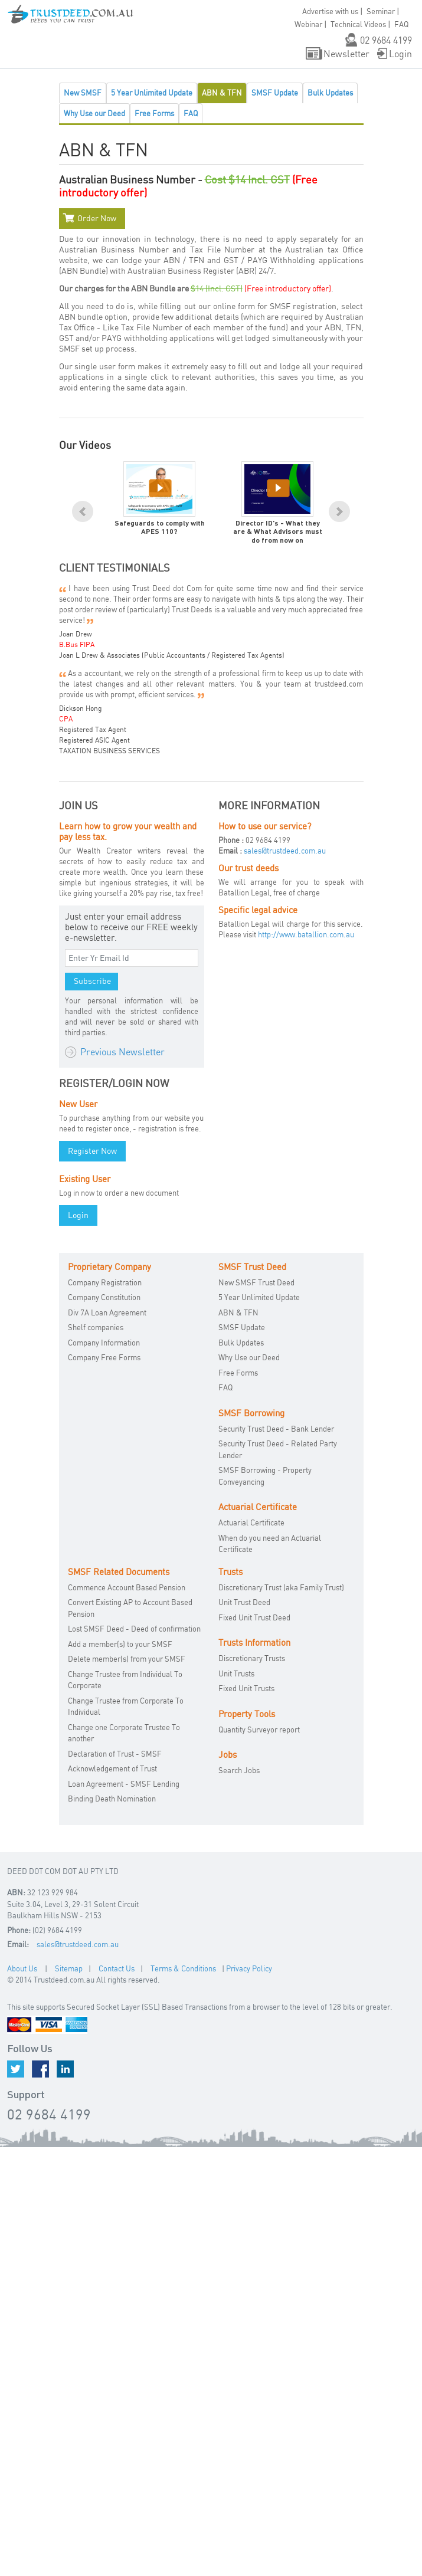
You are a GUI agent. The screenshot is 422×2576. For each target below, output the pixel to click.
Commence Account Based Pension (126, 1587)
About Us (22, 1968)
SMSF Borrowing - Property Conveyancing (265, 1475)
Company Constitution (104, 1297)
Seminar (381, 11)
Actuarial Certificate (251, 1522)
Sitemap (69, 1968)
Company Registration (105, 1282)
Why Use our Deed (94, 113)
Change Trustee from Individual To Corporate (125, 1680)
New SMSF (83, 92)
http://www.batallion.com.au (306, 934)
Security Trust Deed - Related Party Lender (277, 1449)
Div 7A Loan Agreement (107, 1312)
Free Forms (154, 113)
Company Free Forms (104, 1357)
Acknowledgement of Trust (112, 1768)
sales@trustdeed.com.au (285, 850)
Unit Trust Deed (244, 1602)
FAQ (191, 113)
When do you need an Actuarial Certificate (269, 1543)
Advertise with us (330, 11)
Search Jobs (239, 1770)
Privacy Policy (249, 1968)
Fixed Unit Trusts (246, 1688)
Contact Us (117, 1968)
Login (400, 54)
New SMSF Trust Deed (256, 1282)
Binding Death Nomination (112, 1798)
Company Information (104, 1342)
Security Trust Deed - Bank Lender (276, 1428)
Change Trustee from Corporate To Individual (126, 1706)
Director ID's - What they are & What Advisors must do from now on (277, 532)
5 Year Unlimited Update (151, 92)
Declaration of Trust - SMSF (115, 1753)
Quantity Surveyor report (259, 1729)
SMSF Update (274, 92)
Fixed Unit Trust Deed (254, 1617)
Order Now (96, 218)
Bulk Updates (330, 92)
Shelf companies (95, 1327)
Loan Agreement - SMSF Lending (123, 1784)
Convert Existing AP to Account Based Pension (130, 1608)
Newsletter (346, 54)
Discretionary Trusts (251, 1658)
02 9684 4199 (386, 40)
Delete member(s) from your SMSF (126, 1658)
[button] (17, 23)
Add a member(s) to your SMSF (120, 1644)
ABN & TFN (222, 92)
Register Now (92, 1151)
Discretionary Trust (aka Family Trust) (281, 1587)
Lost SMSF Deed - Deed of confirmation (134, 1628)
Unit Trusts (236, 1673)
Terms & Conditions (183, 1968)
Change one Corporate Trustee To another (124, 1733)
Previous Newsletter (122, 1052)
